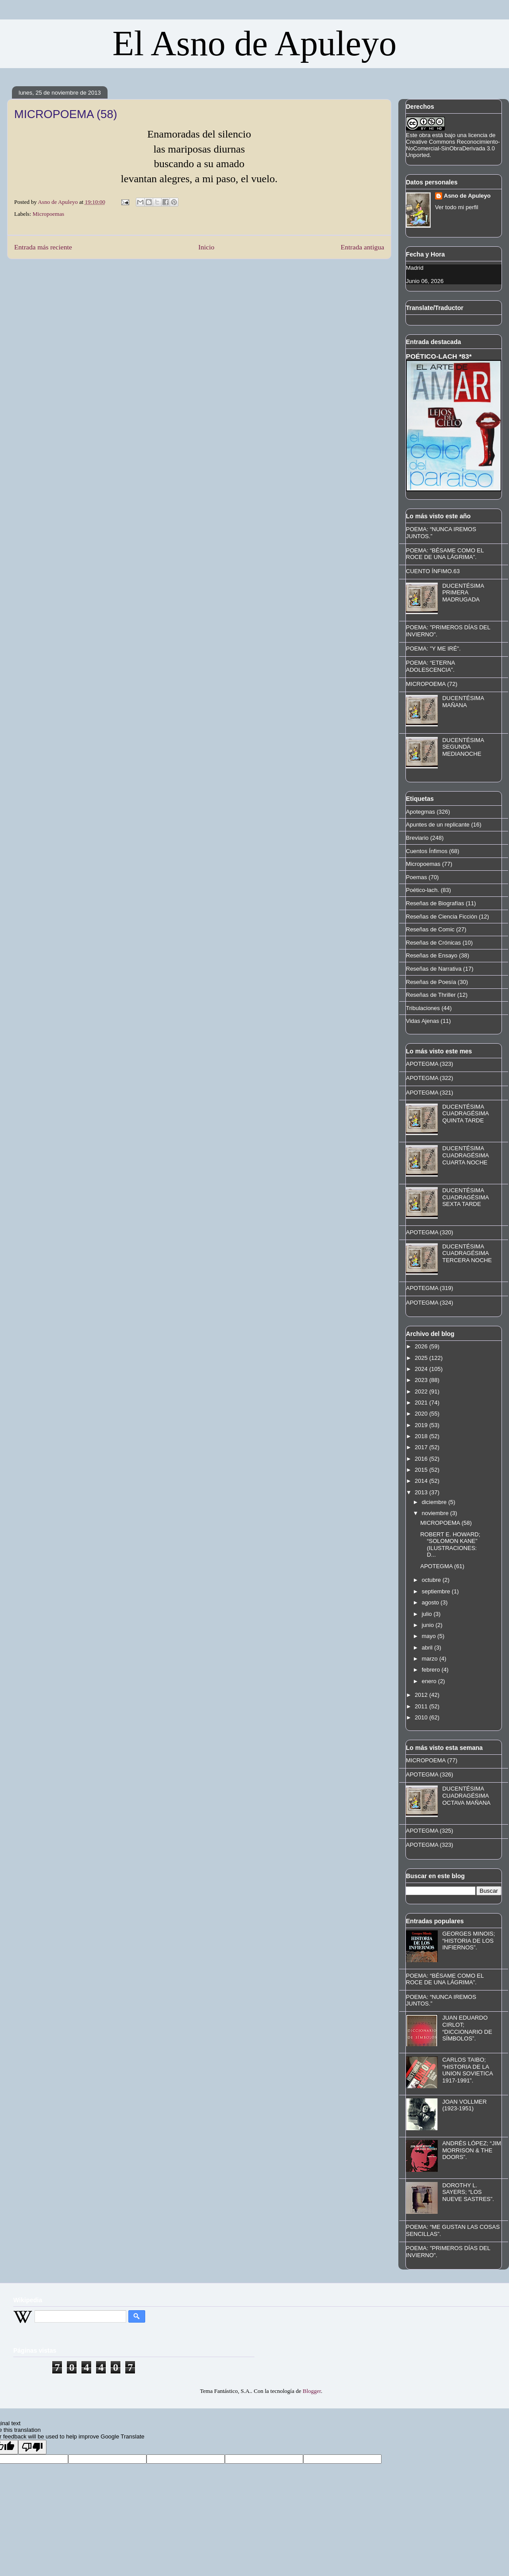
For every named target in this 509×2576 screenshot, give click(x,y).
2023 (422, 1380)
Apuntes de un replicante (438, 824)
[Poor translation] (32, 2447)
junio (429, 1625)
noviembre (436, 1513)
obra (425, 135)
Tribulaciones (423, 1008)
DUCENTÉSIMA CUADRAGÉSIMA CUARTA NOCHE (465, 1155)
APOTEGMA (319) (429, 1288)
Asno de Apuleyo (467, 195)
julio (428, 1614)
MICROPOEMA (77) (431, 1760)
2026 (422, 1346)
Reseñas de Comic (430, 929)
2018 (422, 1436)
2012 (422, 1695)
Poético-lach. (422, 890)
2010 (422, 1717)
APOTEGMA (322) (429, 1078)
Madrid (415, 267)
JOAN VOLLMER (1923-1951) (464, 2105)
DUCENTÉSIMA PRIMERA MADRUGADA (463, 592)
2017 (422, 1447)
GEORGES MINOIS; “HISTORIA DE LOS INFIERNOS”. (468, 1940)
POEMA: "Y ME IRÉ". (433, 648)
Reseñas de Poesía (431, 982)
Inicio (206, 247)
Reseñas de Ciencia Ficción (441, 916)
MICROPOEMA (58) (445, 1523)
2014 (422, 1480)
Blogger (312, 2391)
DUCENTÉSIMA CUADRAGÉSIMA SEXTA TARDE (465, 1197)
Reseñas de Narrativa (434, 968)
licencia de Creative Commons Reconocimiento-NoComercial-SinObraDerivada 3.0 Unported (453, 145)
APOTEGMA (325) (429, 1830)
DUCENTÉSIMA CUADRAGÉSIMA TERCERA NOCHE (467, 1253)
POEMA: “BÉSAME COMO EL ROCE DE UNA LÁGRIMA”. (445, 554)
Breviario (417, 837)
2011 (422, 1706)
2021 (422, 1402)
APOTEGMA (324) (429, 1302)
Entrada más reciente (43, 247)
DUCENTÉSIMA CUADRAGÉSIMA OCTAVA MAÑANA (466, 1795)
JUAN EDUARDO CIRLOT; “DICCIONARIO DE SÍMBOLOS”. (467, 2028)
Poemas (416, 877)
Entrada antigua (362, 247)
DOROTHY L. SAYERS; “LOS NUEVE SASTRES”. (468, 2192)
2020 (422, 1413)
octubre (432, 1580)
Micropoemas (48, 214)
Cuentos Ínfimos (426, 851)
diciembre (435, 1502)
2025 (422, 1358)
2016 (422, 1458)
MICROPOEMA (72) (431, 684)
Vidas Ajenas (422, 1021)
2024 (422, 1369)
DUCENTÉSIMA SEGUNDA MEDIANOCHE (463, 747)
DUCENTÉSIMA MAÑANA (463, 701)
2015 (422, 1469)
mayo (429, 1636)
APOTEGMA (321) (429, 1092)
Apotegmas (420, 811)
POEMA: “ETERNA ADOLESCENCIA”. (430, 666)
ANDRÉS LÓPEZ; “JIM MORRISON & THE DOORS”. (471, 2150)
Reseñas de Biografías (435, 903)
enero (430, 1681)
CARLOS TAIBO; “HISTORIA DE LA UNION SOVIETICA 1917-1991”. (467, 2070)
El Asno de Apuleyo (254, 43)
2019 (422, 1425)
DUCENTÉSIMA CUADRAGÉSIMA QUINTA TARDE (465, 1113)
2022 (422, 1391)
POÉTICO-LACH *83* (439, 356)
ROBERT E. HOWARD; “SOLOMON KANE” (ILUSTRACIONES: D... (450, 1544)
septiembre (437, 1591)
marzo (431, 1658)
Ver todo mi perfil (456, 207)
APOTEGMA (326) (429, 1774)
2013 (422, 1492)
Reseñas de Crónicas (433, 942)
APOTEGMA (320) (429, 1232)
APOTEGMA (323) (429, 1063)
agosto (431, 1602)
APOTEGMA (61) (442, 1566)
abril (428, 1647)
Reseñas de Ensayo (431, 955)
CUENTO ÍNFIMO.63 (433, 571)
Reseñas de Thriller (430, 994)
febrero (432, 1669)
